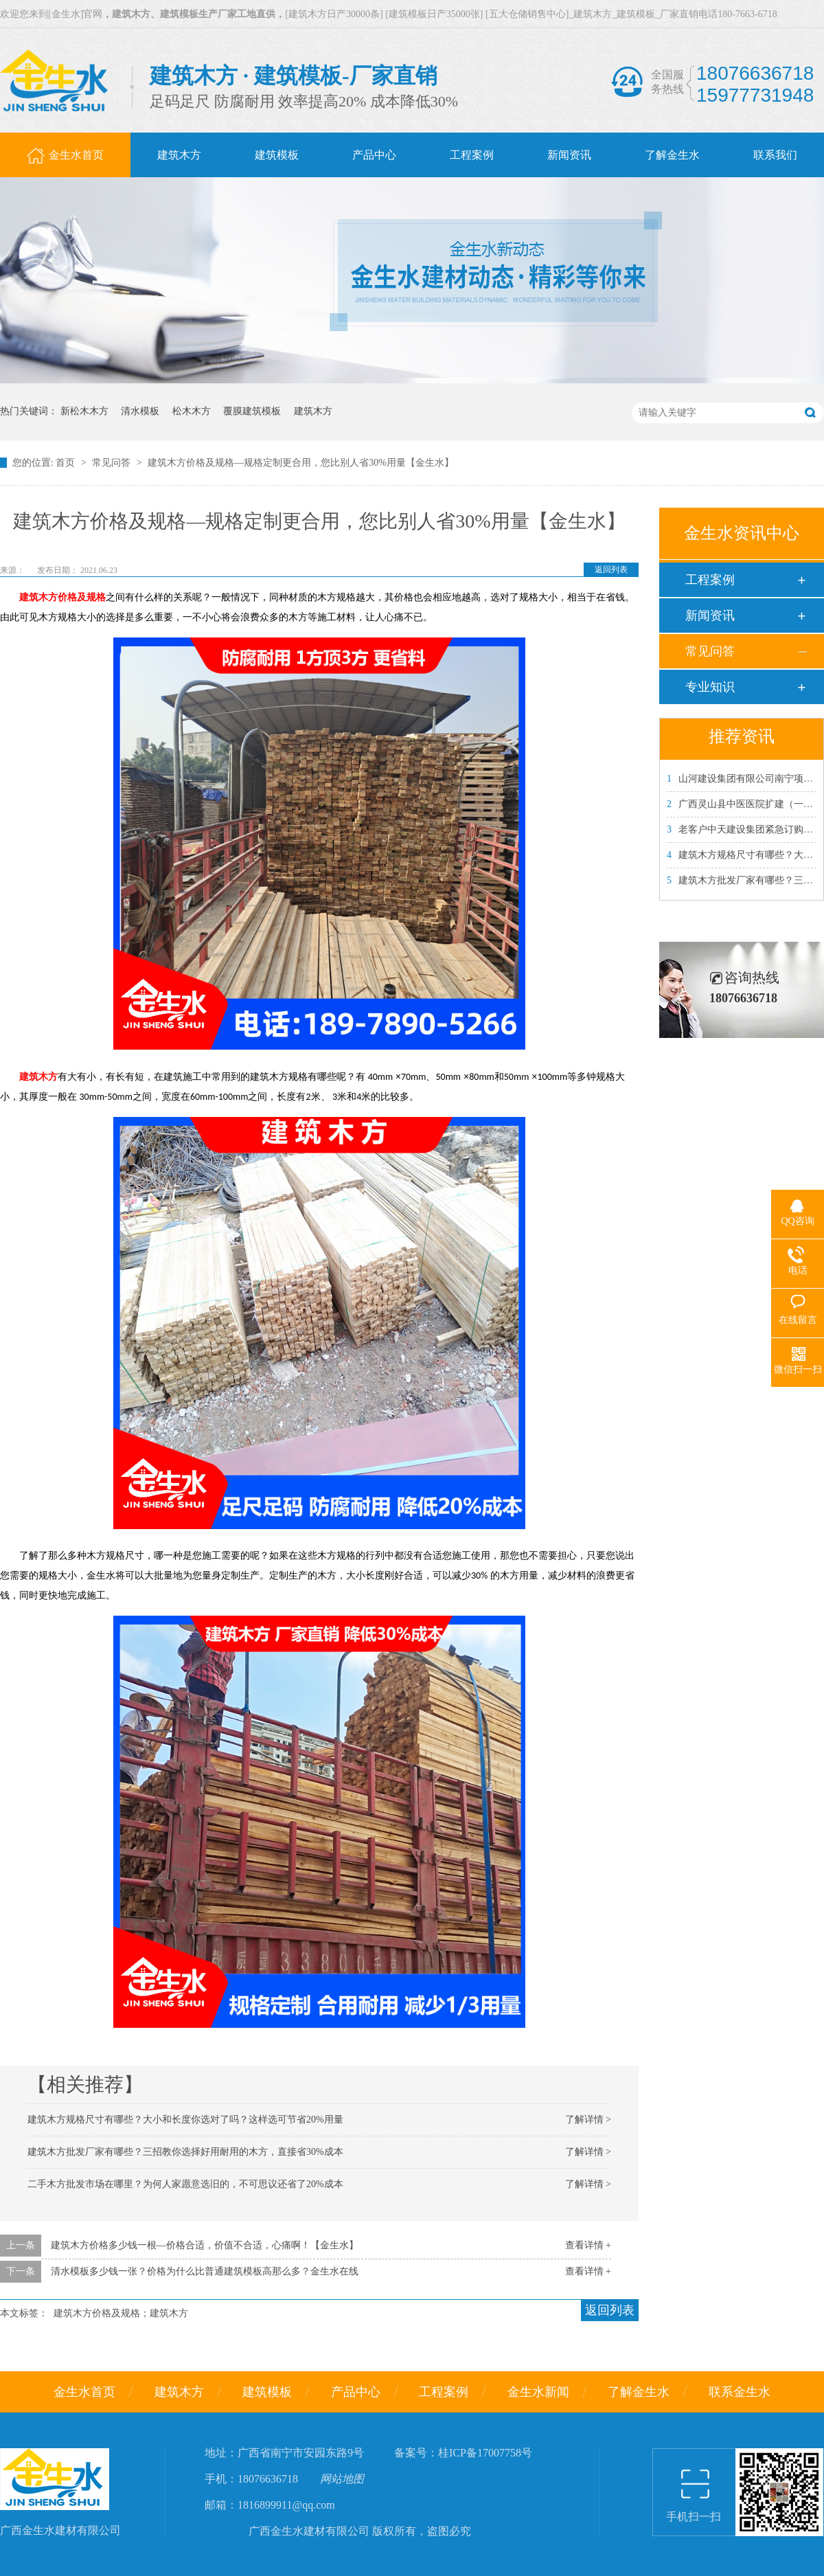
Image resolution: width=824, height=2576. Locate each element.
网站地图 (342, 2479)
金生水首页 (84, 2392)
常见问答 (112, 462)
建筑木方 (313, 411)
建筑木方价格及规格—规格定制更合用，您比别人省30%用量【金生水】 (301, 462)
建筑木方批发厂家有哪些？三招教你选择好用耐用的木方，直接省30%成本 (185, 2152)
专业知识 (710, 687)
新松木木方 (84, 411)
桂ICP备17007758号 (485, 2453)
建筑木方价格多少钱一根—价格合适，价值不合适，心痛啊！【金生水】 (204, 2245)
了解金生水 (639, 2392)
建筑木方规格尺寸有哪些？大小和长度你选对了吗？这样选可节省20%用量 (185, 2119)
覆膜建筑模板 (252, 411)
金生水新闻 (538, 2392)
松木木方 (191, 411)
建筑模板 (267, 2392)
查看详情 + (588, 2245)
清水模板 (140, 411)
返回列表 (611, 569)
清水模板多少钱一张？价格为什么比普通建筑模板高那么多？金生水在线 (204, 2271)
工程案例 (710, 580)
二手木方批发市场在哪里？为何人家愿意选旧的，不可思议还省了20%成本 (185, 2184)
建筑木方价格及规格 (62, 597)
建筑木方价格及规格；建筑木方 (121, 2313)
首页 (67, 462)
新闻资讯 (710, 615)
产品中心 (355, 2392)
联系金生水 (739, 2392)
